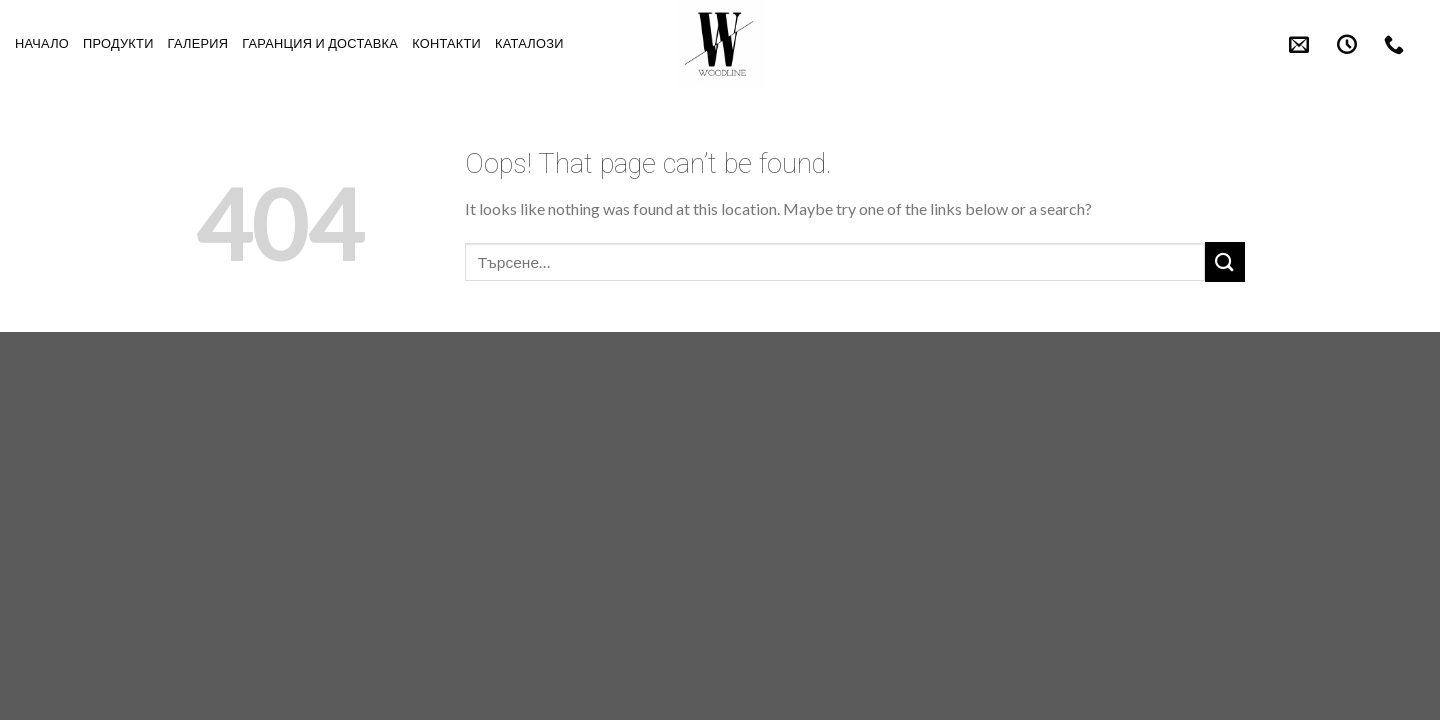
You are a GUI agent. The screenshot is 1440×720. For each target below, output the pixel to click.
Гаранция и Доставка (320, 43)
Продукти (118, 43)
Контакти (446, 43)
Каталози (529, 43)
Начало (42, 43)
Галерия (198, 43)
